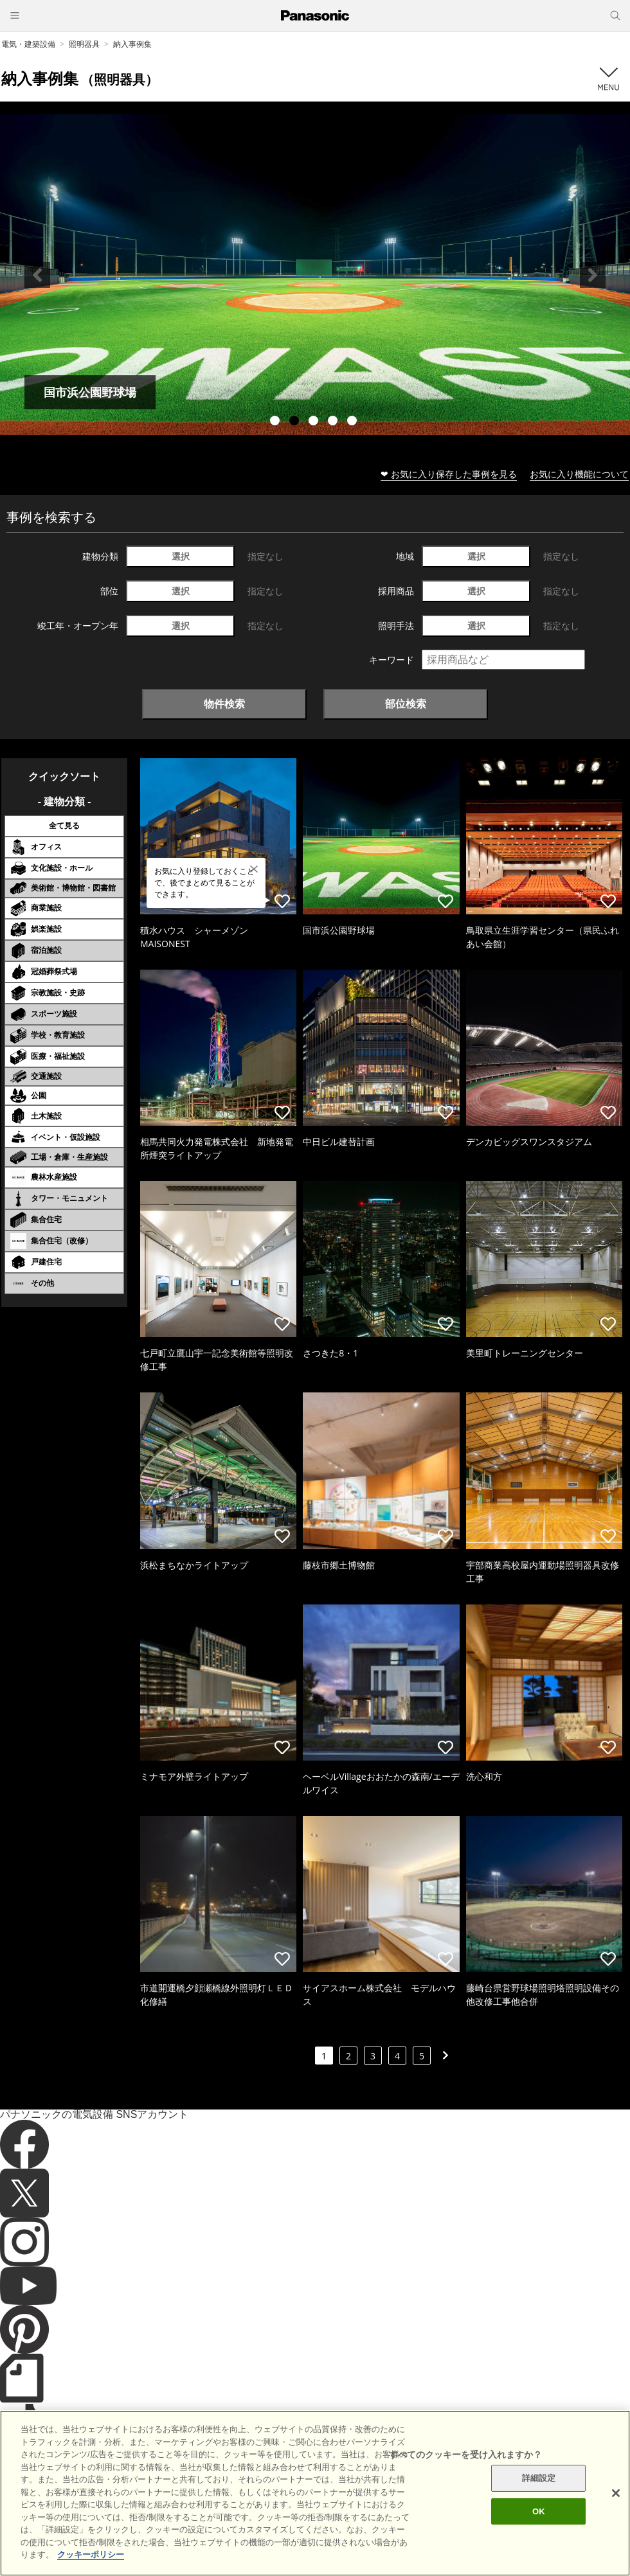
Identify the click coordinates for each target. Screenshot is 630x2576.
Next (593, 275)
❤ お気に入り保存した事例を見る (449, 474)
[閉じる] (616, 2493)
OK (538, 2511)
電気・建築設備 (28, 44)
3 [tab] (315, 422)
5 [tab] (353, 422)
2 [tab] (295, 422)
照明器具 (84, 44)
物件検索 (224, 704)
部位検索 (405, 704)
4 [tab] (334, 422)
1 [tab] (276, 422)
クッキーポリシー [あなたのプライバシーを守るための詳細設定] (90, 2554)
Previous (37, 275)
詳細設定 (539, 2478)
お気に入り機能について (579, 474)
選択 (181, 556)
